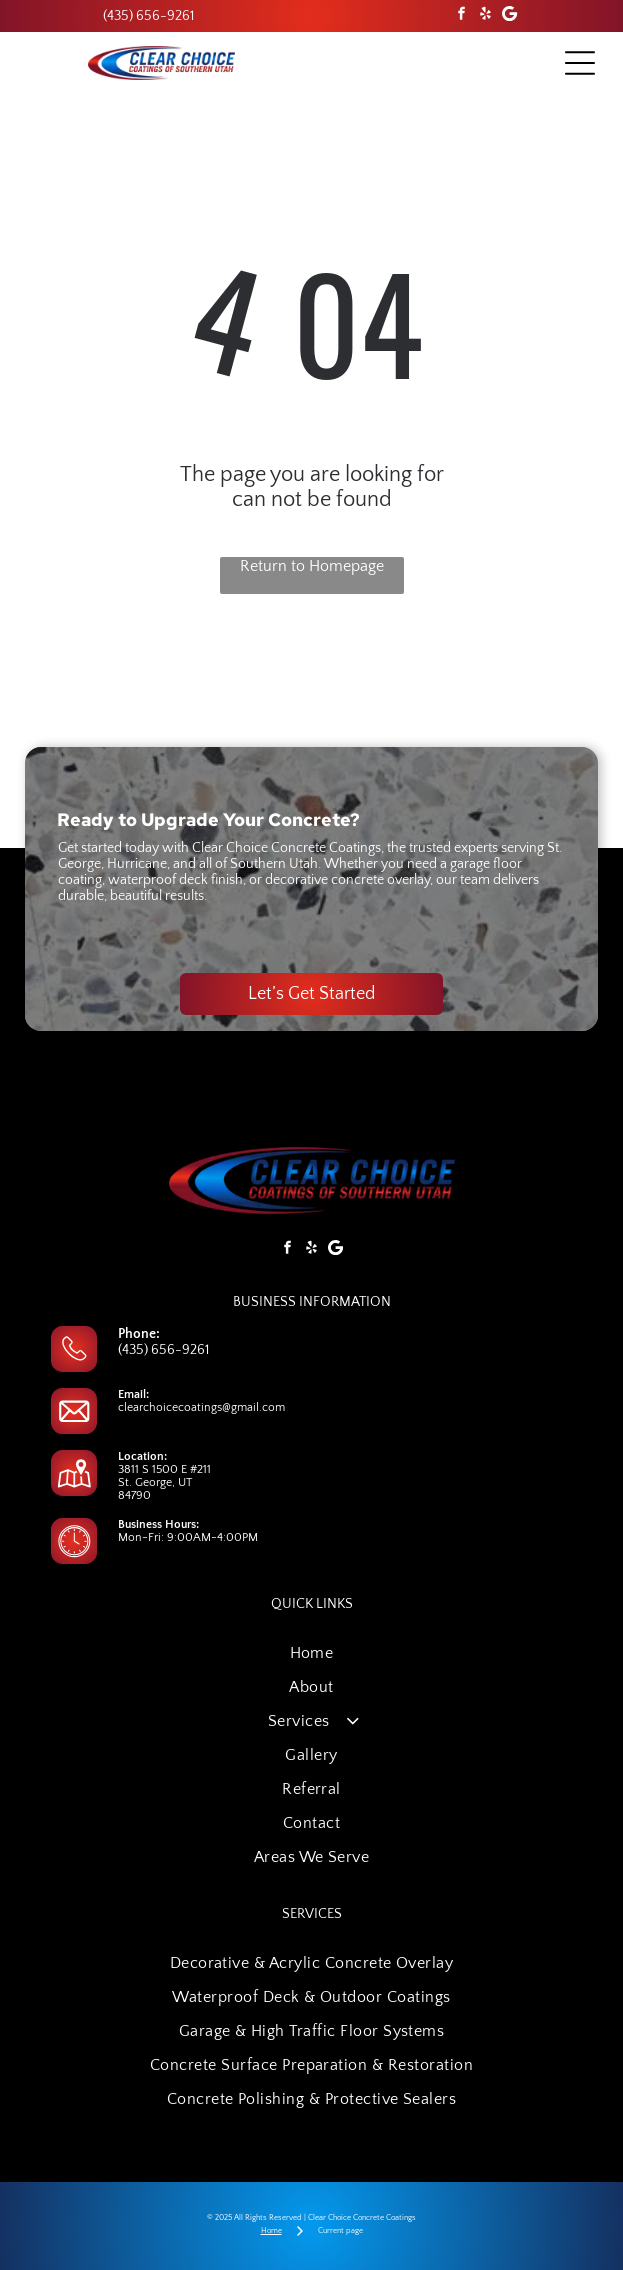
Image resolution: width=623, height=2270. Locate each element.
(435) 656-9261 (163, 1350)
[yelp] (485, 16)
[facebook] (461, 16)
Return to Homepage (312, 566)
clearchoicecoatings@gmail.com (201, 1407)
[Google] (509, 16)
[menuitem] (311, 1653)
